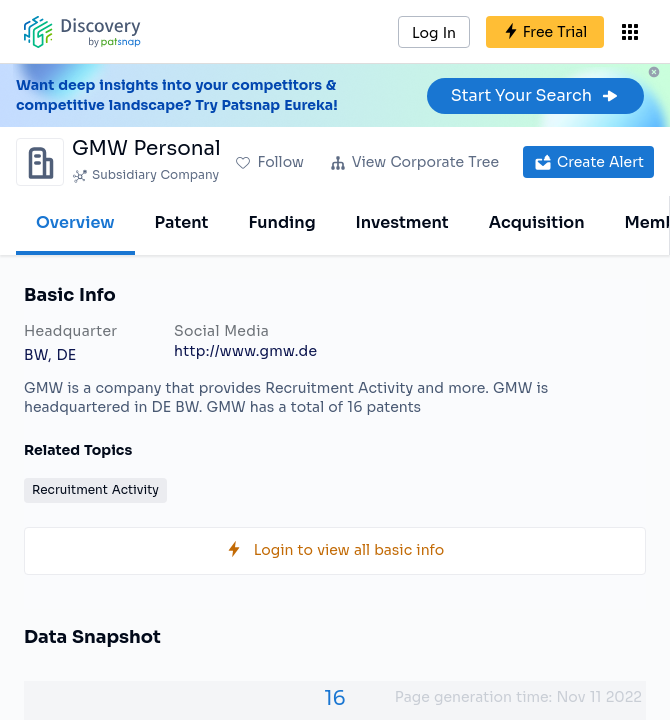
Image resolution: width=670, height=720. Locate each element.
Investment (402, 222)
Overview (75, 222)
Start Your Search (535, 95)
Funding (281, 222)
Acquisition (537, 222)
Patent (182, 222)
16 (335, 698)
